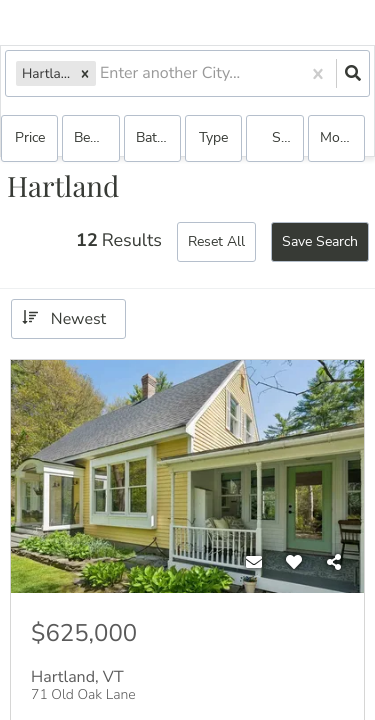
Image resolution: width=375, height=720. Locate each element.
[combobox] (102, 73)
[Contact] (254, 563)
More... (340, 137)
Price (30, 137)
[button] (85, 73)
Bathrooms (158, 137)
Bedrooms (96, 137)
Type (213, 137)
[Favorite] (294, 563)
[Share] (334, 563)
